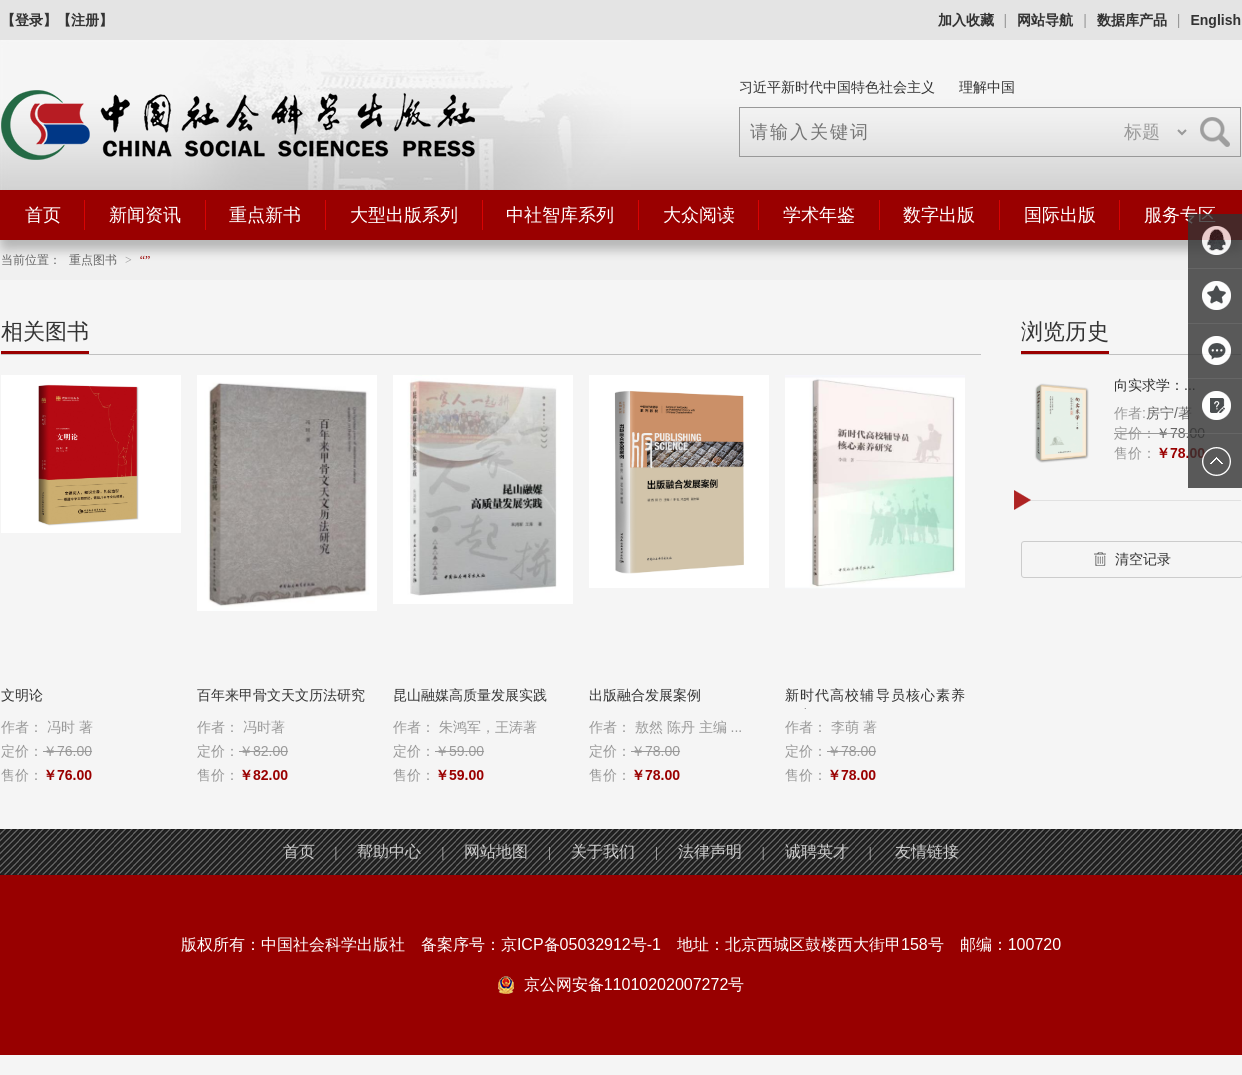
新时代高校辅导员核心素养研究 (875, 705)
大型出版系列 (404, 215)
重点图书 (93, 260)
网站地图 (496, 851)
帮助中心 (389, 851)
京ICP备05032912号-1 (581, 944)
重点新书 (265, 215)
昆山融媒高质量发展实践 (470, 695)
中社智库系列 (560, 215)
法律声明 (710, 851)
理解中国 (987, 87)
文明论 (22, 695)
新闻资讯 (145, 215)
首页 (43, 215)
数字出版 (939, 215)
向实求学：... (1155, 385)
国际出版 (1060, 215)
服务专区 (1180, 215)
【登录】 (29, 20)
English (1215, 20)
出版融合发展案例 (645, 695)
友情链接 (927, 851)
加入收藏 (966, 20)
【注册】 (85, 20)
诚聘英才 (817, 851)
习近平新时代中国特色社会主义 (837, 87)
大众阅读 (699, 215)
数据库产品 (1132, 20)
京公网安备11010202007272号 (634, 984)
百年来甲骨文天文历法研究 (281, 695)
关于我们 (603, 851)
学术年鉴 (819, 215)
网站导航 (1045, 20)
